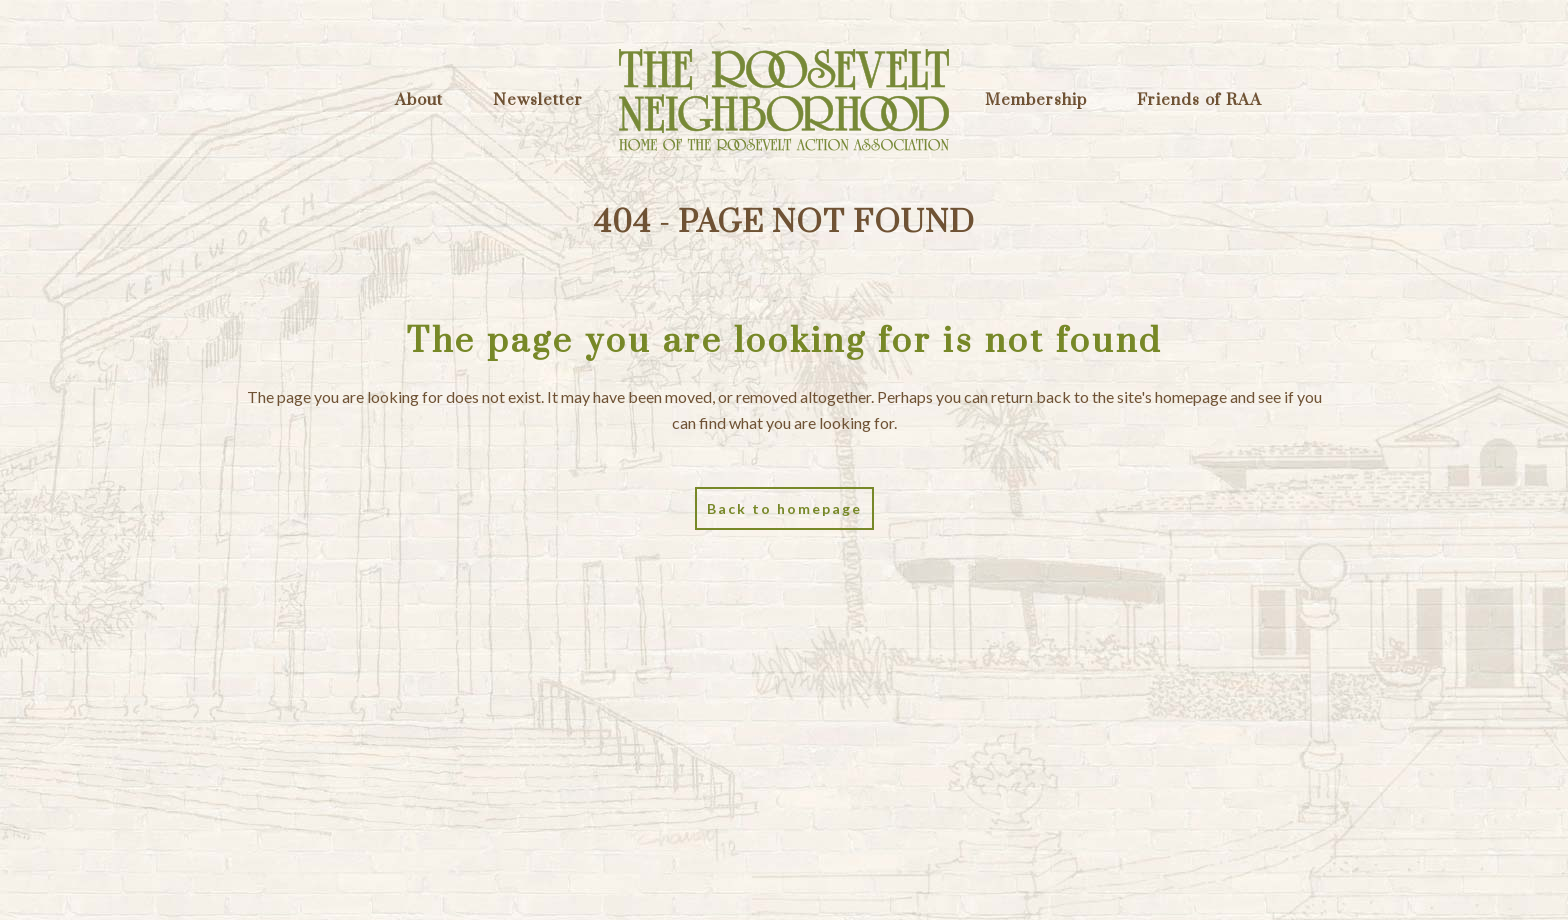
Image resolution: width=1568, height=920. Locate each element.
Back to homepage (784, 508)
